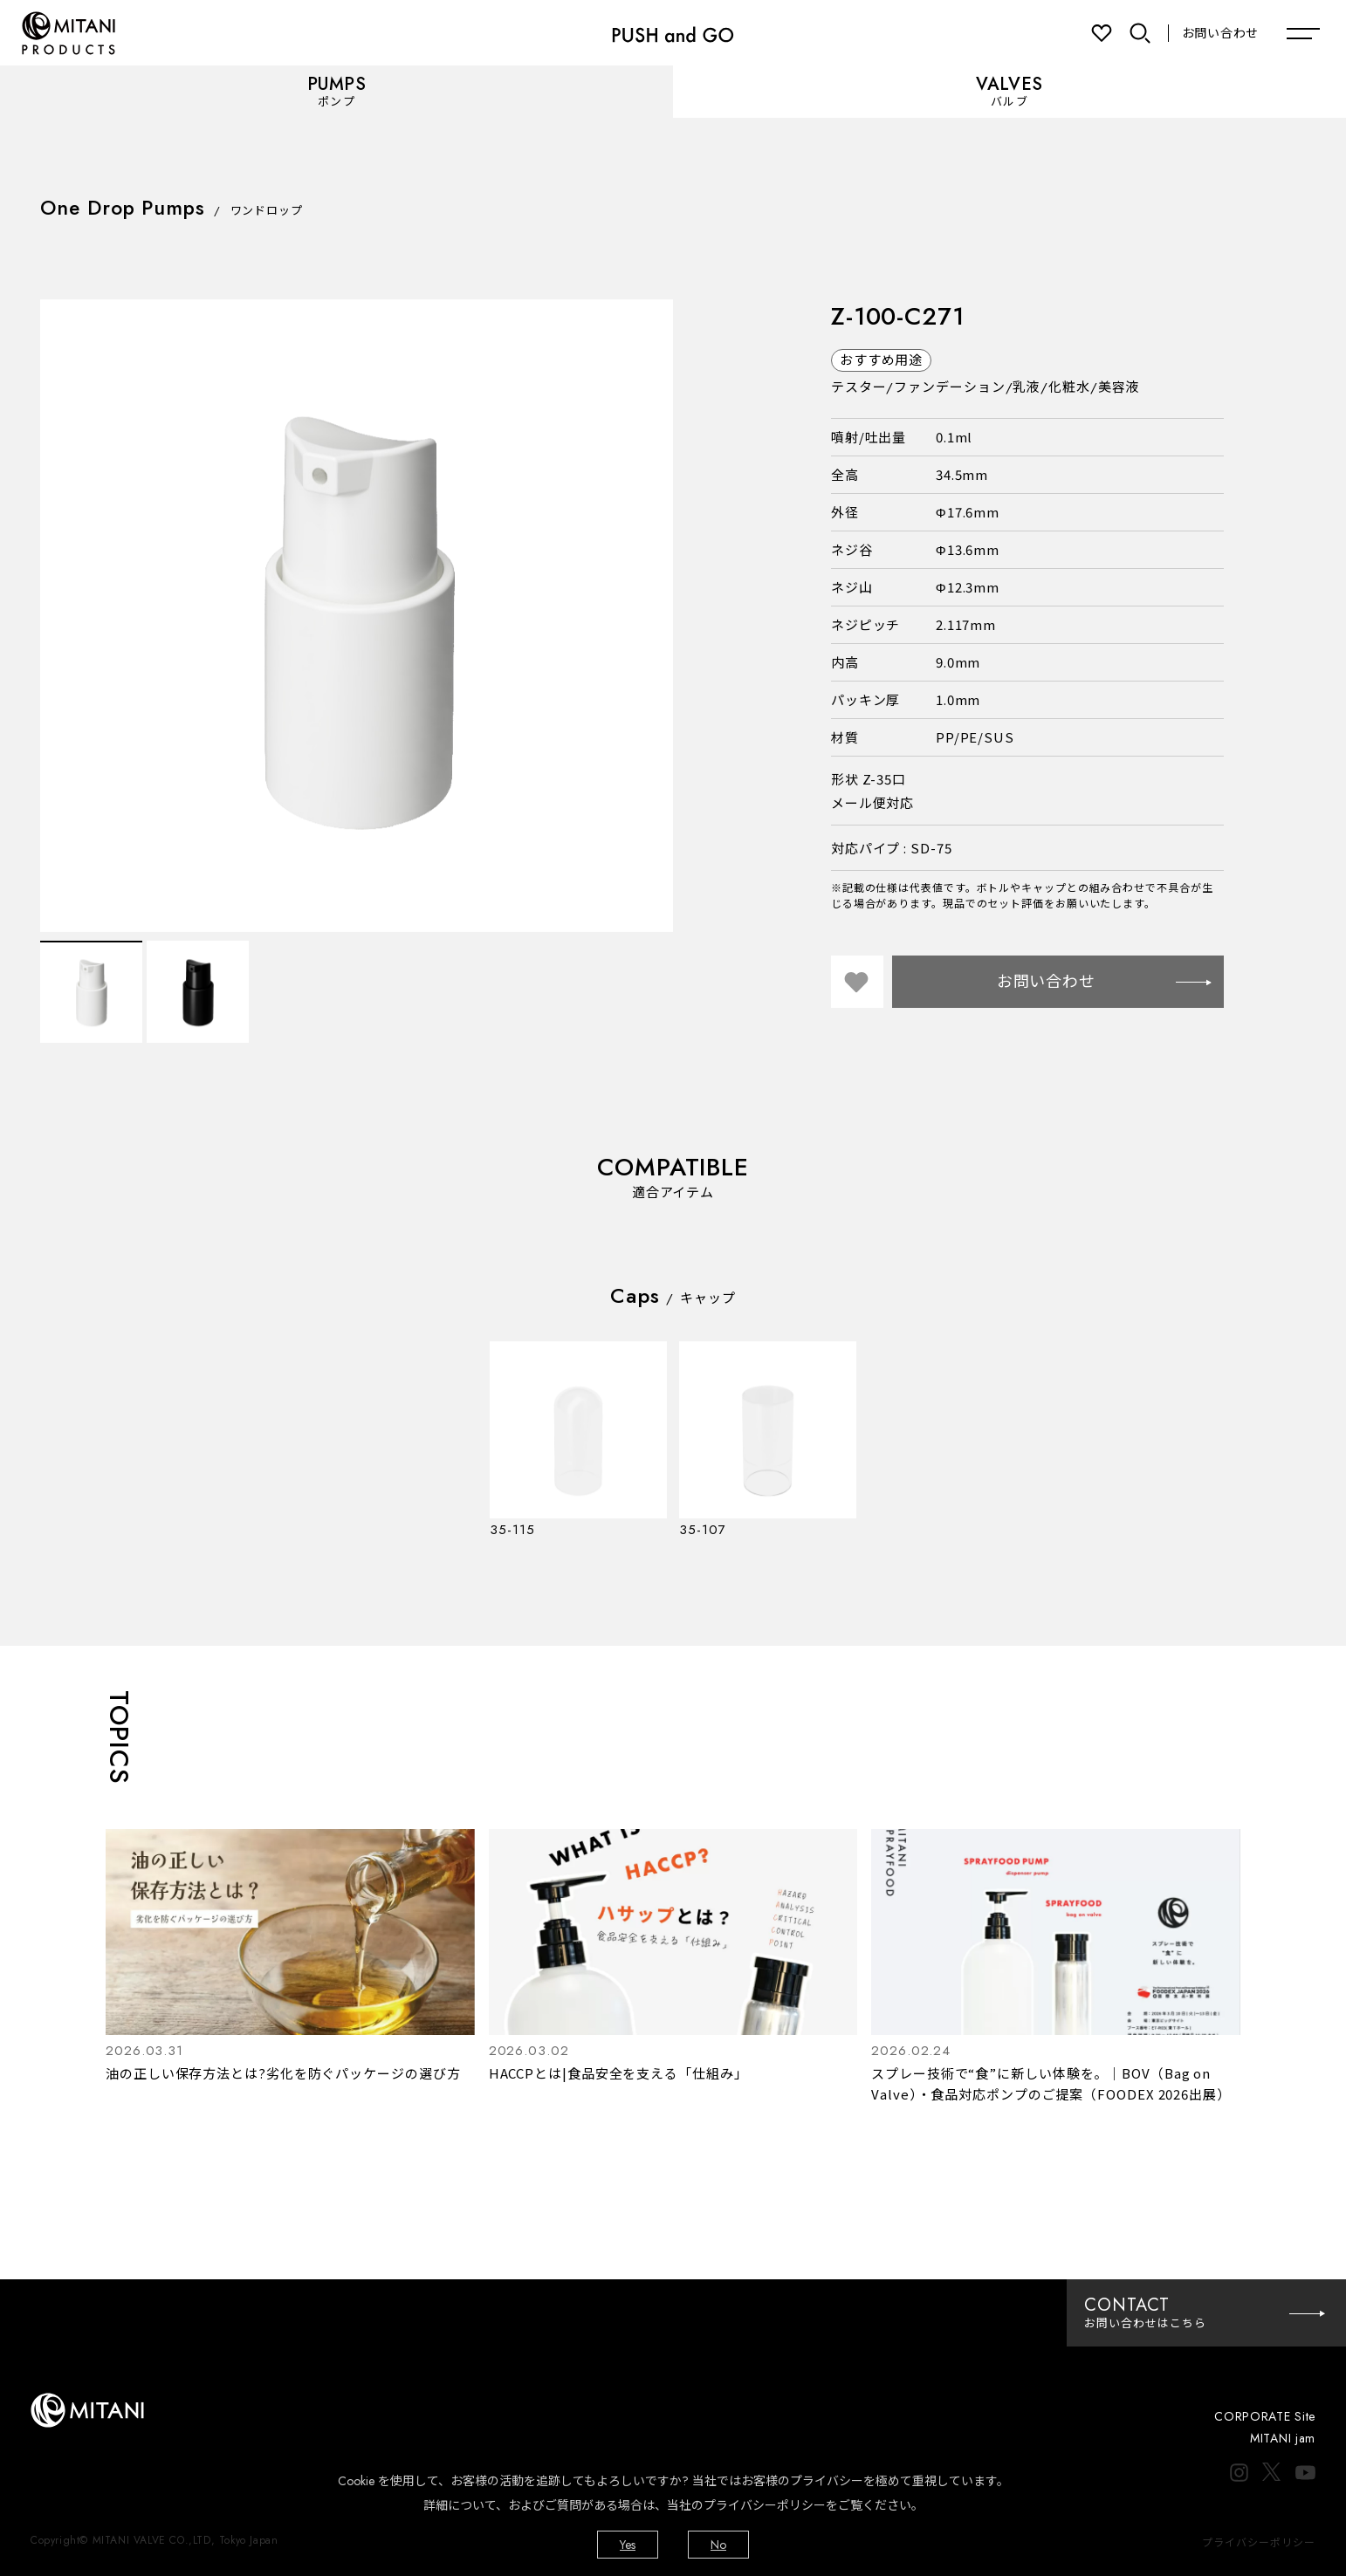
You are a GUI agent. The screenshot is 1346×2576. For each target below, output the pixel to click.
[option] (356, 615)
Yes (627, 2544)
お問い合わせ (1220, 33)
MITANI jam (1282, 2438)
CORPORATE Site (1264, 2416)
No (718, 2544)
